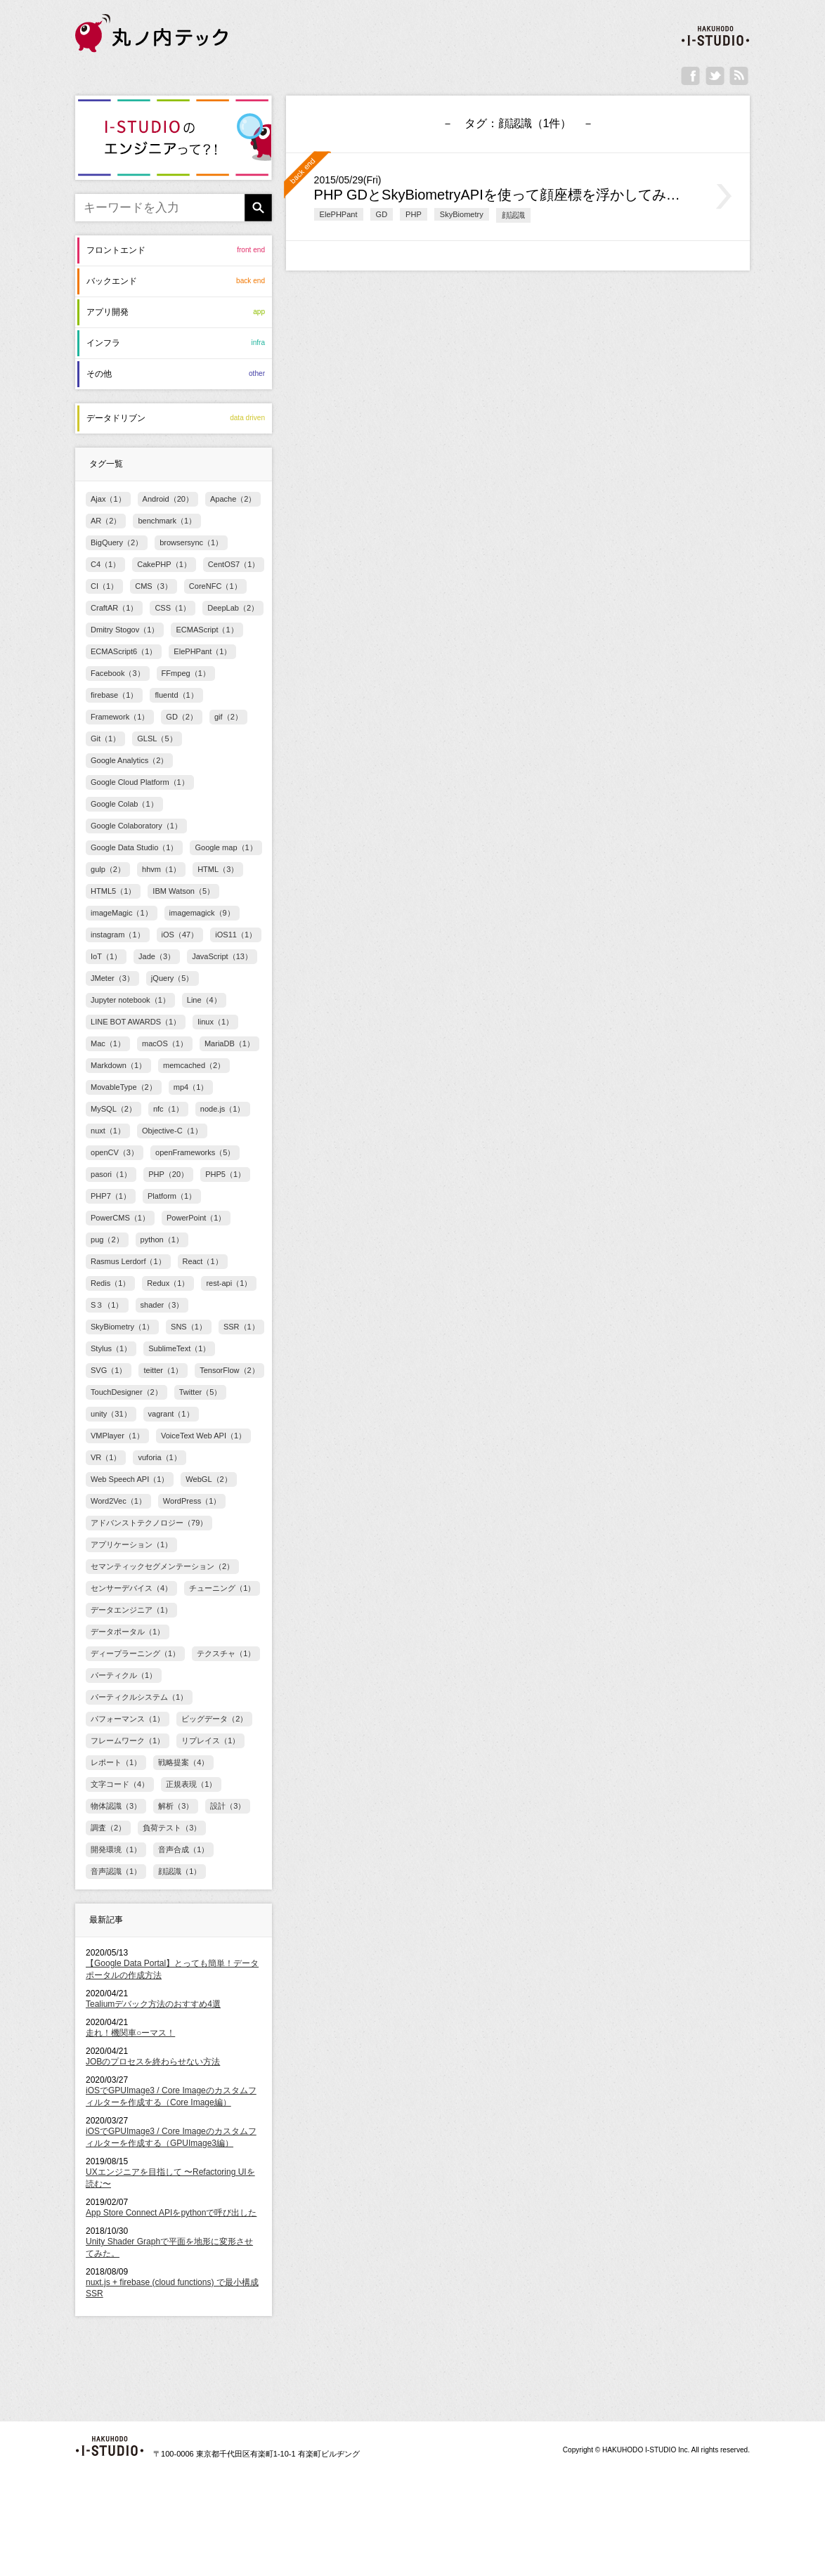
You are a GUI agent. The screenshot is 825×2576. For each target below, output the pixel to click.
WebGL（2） (208, 1479)
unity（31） (111, 1414)
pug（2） (107, 1239)
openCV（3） (114, 1152)
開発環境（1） (116, 1849)
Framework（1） (120, 717)
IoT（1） (106, 956)
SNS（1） (189, 1326)
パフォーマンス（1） (127, 1719)
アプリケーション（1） (131, 1544)
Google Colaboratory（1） (136, 825)
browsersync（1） (191, 542)
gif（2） (228, 717)
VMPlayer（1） (117, 1435)
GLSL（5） (156, 738)
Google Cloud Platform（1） (140, 782)
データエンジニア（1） (131, 1610)
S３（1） (107, 1305)
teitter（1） (163, 1370)
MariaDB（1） (229, 1043)
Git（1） (105, 738)
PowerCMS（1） (120, 1218)
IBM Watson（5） (183, 891)
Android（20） (168, 499)
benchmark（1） (167, 520)
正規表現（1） (191, 1784)
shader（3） (162, 1305)
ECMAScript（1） (207, 629)
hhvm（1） (161, 869)
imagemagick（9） (202, 913)
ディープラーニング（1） (135, 1653)
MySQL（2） (113, 1109)
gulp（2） (108, 869)
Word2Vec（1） (118, 1501)
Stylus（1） (111, 1348)
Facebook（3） (118, 673)
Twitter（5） (200, 1392)
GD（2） (181, 717)
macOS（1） (165, 1043)
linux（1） (215, 1021)
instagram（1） (118, 934)
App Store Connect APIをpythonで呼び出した (171, 2213)
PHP (413, 214)
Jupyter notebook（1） (130, 1000)
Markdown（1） (118, 1065)
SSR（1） (241, 1326)
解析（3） (175, 1806)
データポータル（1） (127, 1631)
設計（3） (227, 1806)
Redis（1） (110, 1283)
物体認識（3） (116, 1806)
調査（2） (108, 1827)
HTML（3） (217, 869)
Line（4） (204, 1000)
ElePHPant (339, 214)
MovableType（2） (124, 1087)
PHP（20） (168, 1174)
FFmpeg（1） (186, 673)
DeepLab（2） (233, 608)
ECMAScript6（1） (124, 651)
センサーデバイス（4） (131, 1588)
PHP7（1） (111, 1196)
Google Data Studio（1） (134, 847)
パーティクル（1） (124, 1675)
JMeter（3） (112, 978)
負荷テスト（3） (172, 1827)
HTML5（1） (113, 891)
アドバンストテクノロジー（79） (149, 1522)
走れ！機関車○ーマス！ (130, 2033)
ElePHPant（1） (202, 651)
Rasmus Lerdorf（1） (128, 1261)
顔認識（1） (179, 1871)
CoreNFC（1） (215, 586)
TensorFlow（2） (229, 1370)
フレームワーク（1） (127, 1740)
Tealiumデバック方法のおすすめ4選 (153, 2004)
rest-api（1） (229, 1283)
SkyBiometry (461, 214)
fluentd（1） (176, 695)
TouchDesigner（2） (126, 1392)
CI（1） (104, 586)
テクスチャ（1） (226, 1653)
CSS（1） (172, 608)
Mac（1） (108, 1043)
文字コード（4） (120, 1784)
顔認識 (513, 215)
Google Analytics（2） (129, 760)
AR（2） (106, 520)
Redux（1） (168, 1283)
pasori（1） (111, 1174)
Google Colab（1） (124, 804)
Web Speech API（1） (130, 1479)
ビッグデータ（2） (214, 1719)
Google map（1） (225, 847)
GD (382, 214)
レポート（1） (116, 1762)
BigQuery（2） (117, 542)
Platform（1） (172, 1196)
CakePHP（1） (164, 564)
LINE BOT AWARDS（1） (136, 1021)
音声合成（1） (183, 1849)
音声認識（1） (116, 1871)
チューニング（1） (222, 1588)
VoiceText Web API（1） (203, 1435)
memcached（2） (194, 1065)
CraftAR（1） (114, 608)
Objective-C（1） (172, 1130)
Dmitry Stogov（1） (125, 629)
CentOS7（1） (234, 564)
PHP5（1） (225, 1174)
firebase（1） (114, 695)
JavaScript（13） (222, 956)
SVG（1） (108, 1370)
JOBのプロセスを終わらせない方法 (153, 2062)
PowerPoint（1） (196, 1218)
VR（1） (106, 1457)
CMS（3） (153, 586)
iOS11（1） (235, 934)
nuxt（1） (108, 1130)
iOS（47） (180, 934)
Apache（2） (233, 499)
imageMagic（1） (121, 913)
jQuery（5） (172, 978)
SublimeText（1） (179, 1348)
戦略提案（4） (183, 1762)
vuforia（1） (159, 1457)
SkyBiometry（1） (122, 1326)
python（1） (162, 1239)
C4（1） (105, 564)
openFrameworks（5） (195, 1152)
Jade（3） (156, 956)
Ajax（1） (108, 499)
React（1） (203, 1261)
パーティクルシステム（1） (139, 1697)
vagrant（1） (171, 1414)
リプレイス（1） (210, 1740)
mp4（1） (191, 1087)
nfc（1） (168, 1109)
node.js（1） (222, 1109)
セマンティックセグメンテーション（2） (162, 1566)
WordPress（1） (192, 1501)
